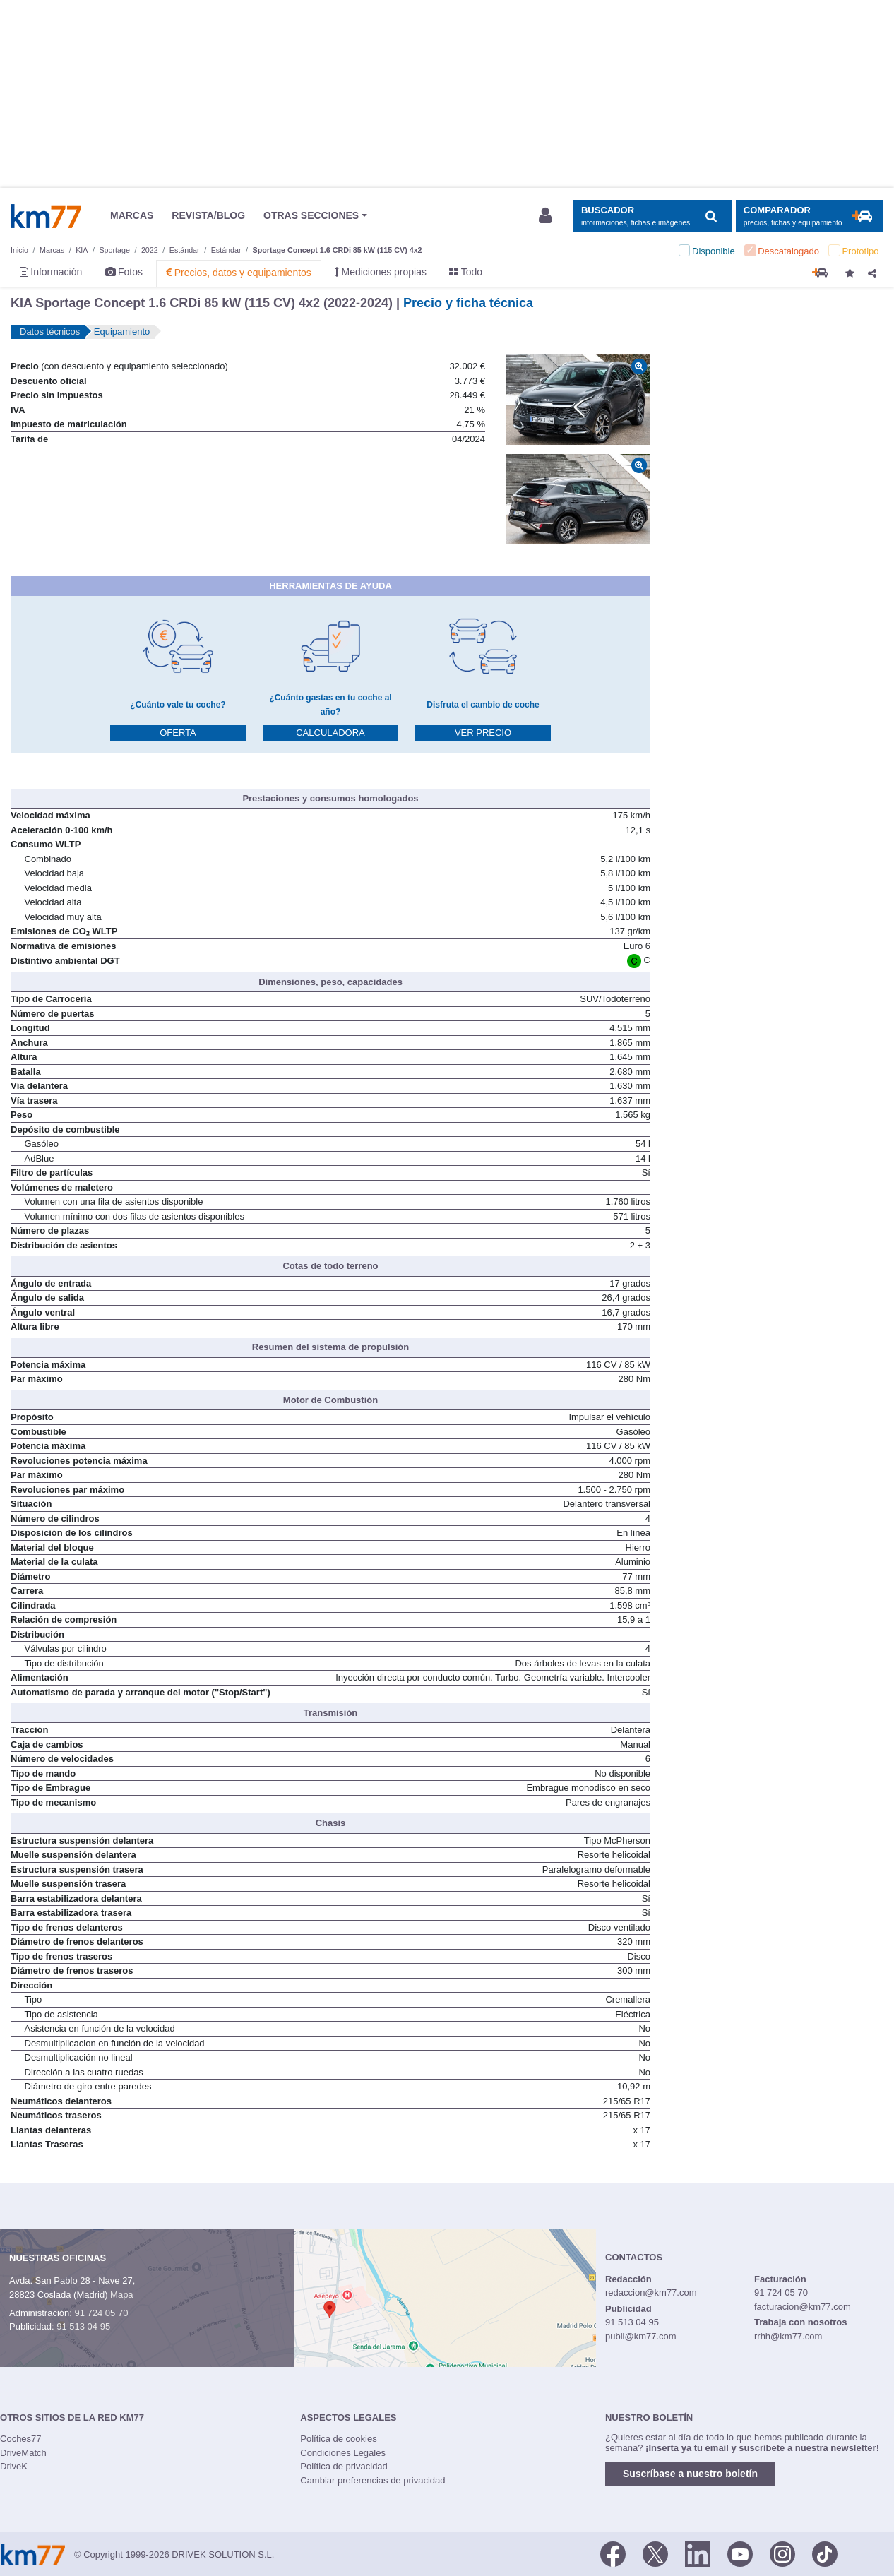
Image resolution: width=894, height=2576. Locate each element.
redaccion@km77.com (651, 2292)
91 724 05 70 (101, 2313)
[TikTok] (825, 2553)
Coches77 (21, 2438)
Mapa (121, 2294)
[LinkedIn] (697, 2553)
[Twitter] (655, 2553)
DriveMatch (23, 2452)
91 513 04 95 (83, 2326)
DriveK (14, 2466)
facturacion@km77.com (802, 2306)
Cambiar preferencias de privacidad (372, 2480)
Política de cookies (338, 2438)
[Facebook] (613, 2553)
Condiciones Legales (343, 2452)
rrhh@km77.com (788, 2336)
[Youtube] (740, 2553)
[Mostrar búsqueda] (652, 216)
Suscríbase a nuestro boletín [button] (690, 2473)
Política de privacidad (344, 2466)
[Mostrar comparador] (809, 216)
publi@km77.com (641, 2336)
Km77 (46, 216)
